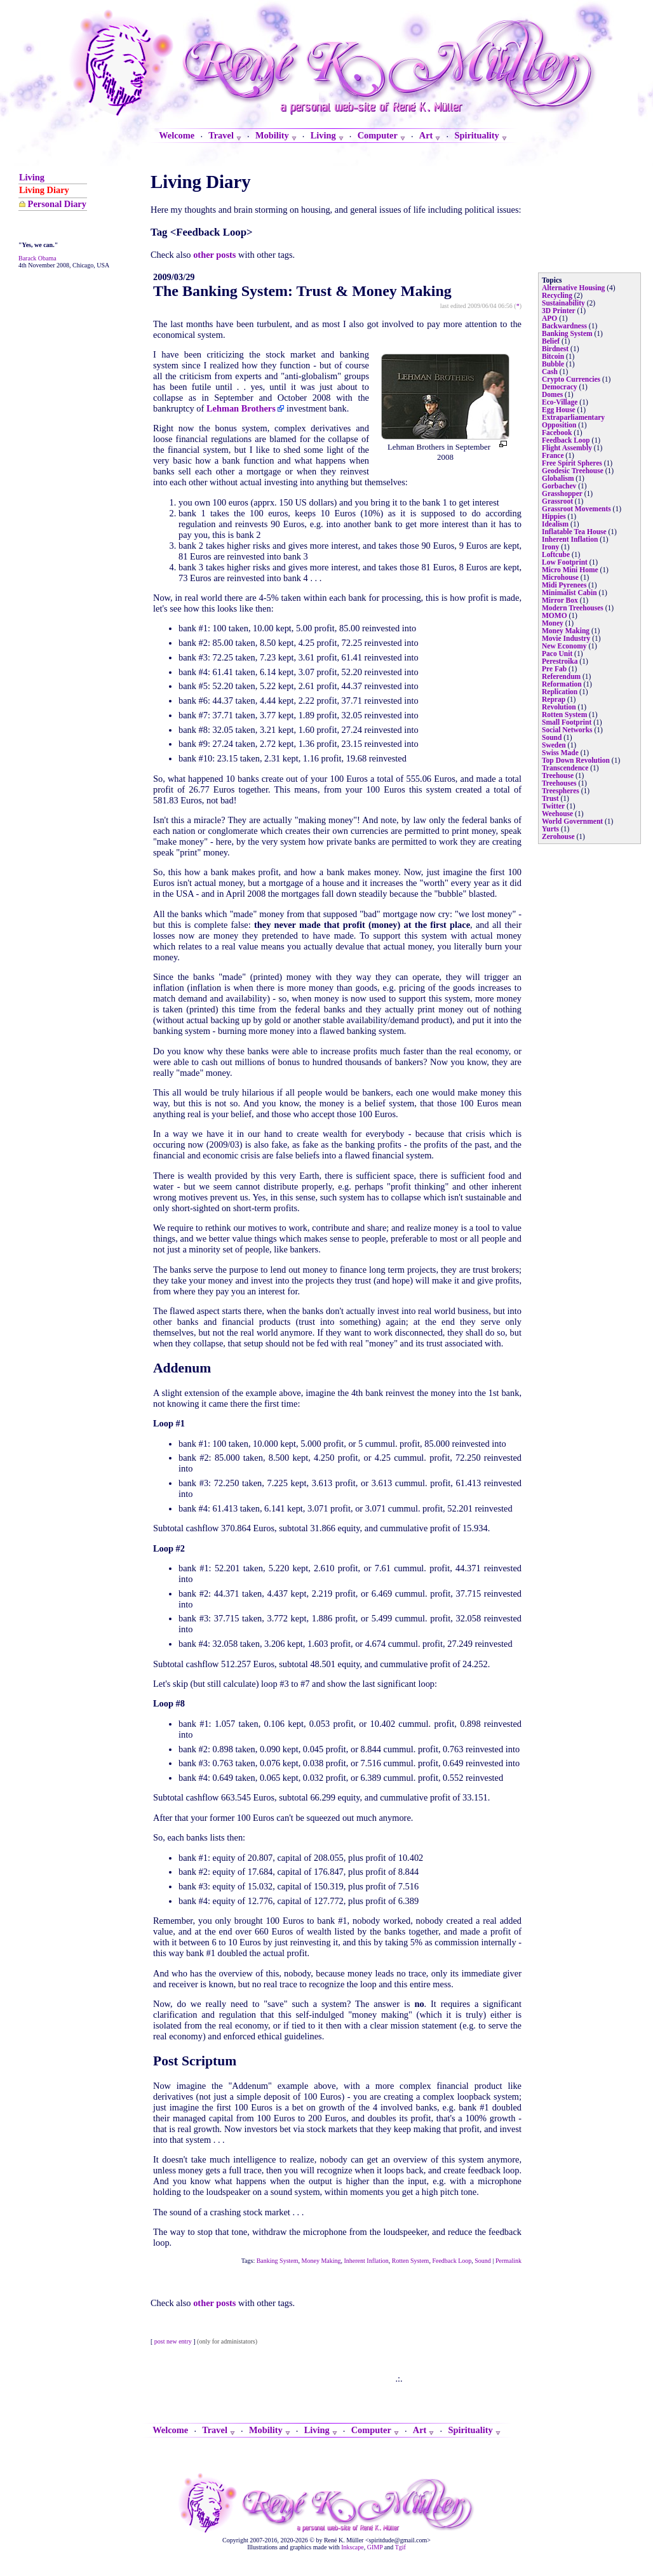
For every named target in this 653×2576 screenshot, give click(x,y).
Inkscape (352, 2547)
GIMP (375, 2547)
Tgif (400, 2547)
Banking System (278, 2260)
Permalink (508, 2260)
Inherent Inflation (366, 2260)
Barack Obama (37, 258)
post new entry (173, 2341)
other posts (214, 255)
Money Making (321, 2260)
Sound (483, 2260)
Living (31, 177)
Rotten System (410, 2260)
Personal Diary (57, 204)
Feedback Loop (451, 2260)
